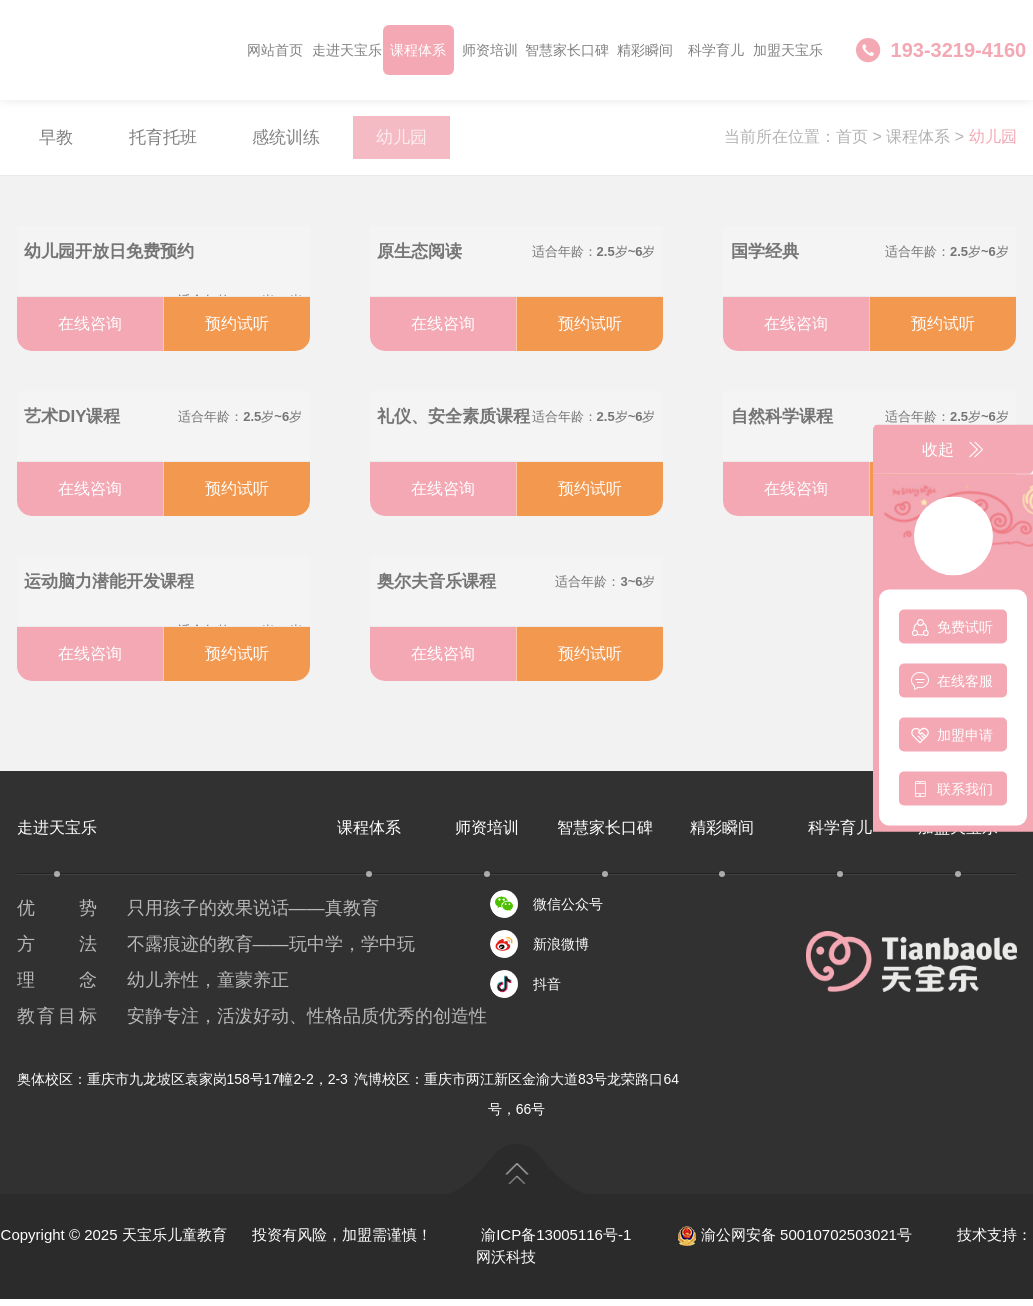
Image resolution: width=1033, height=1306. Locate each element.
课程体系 (418, 50)
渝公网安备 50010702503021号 (794, 1241)
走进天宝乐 (347, 50)
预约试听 (237, 330)
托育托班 (174, 141)
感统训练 (306, 141)
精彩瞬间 (645, 50)
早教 (60, 141)
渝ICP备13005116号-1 (556, 1241)
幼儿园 (429, 141)
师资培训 (490, 50)
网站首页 (275, 50)
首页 (852, 140)
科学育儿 (716, 50)
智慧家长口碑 (567, 50)
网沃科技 (506, 1264)
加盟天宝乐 (788, 50)
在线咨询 (90, 330)
